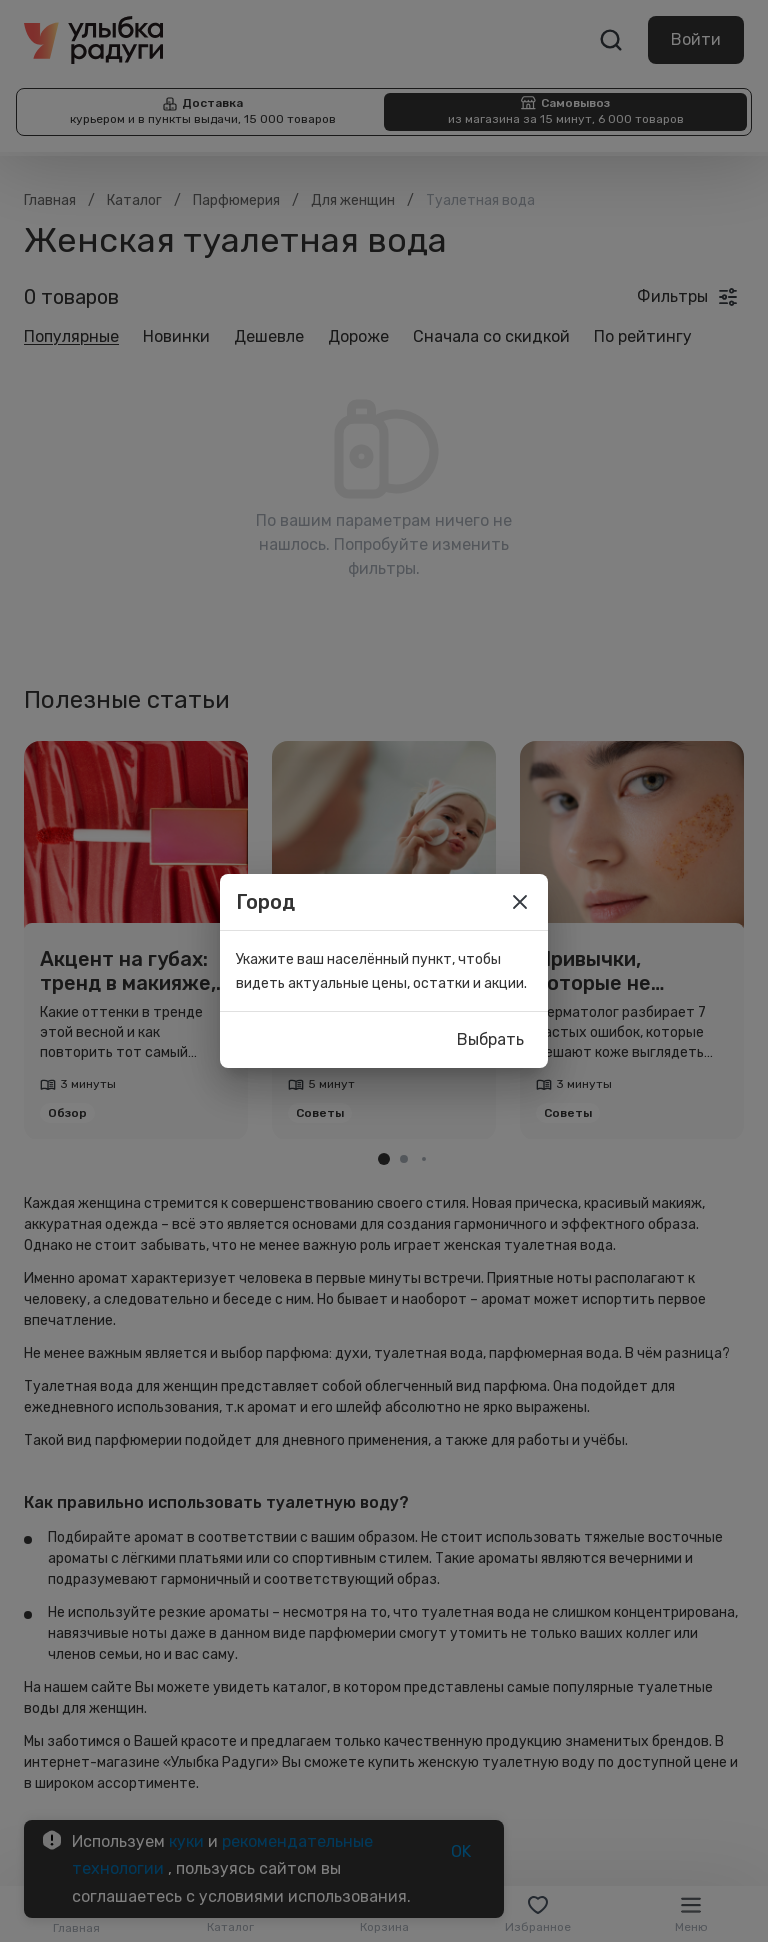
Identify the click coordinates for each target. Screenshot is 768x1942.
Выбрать (490, 1040)
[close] (520, 902)
